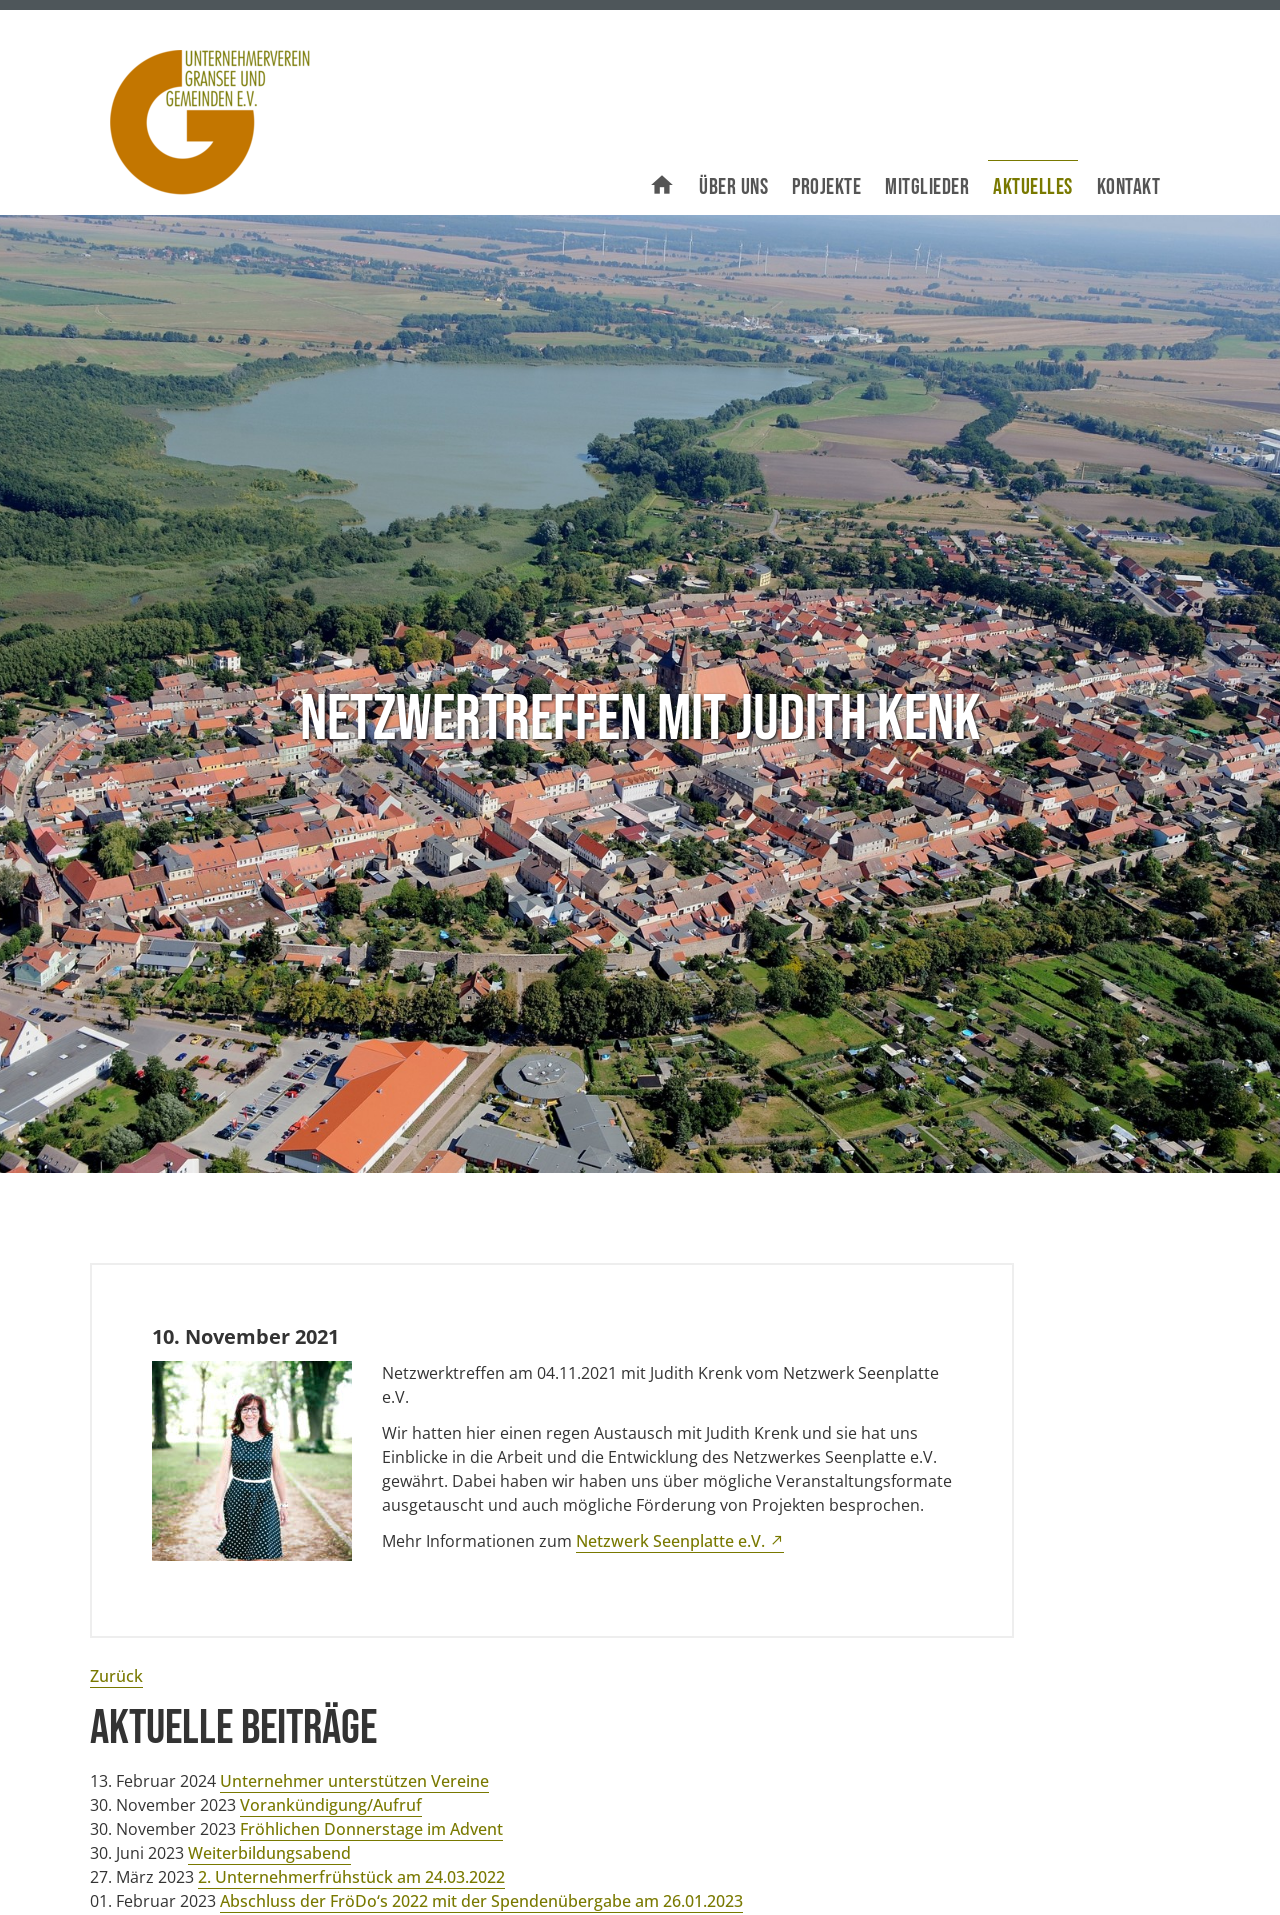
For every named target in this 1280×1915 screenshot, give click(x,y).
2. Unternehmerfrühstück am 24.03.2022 (351, 1877)
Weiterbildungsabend (269, 1853)
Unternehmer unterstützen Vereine (354, 1781)
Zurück (116, 1676)
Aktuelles (1033, 187)
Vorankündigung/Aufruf (331, 1805)
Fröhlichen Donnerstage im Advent (371, 1829)
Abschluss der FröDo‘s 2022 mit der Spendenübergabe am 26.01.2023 (481, 1901)
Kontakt (1129, 187)
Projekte (826, 187)
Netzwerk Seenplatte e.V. (670, 1541)
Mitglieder (927, 187)
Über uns (733, 187)
